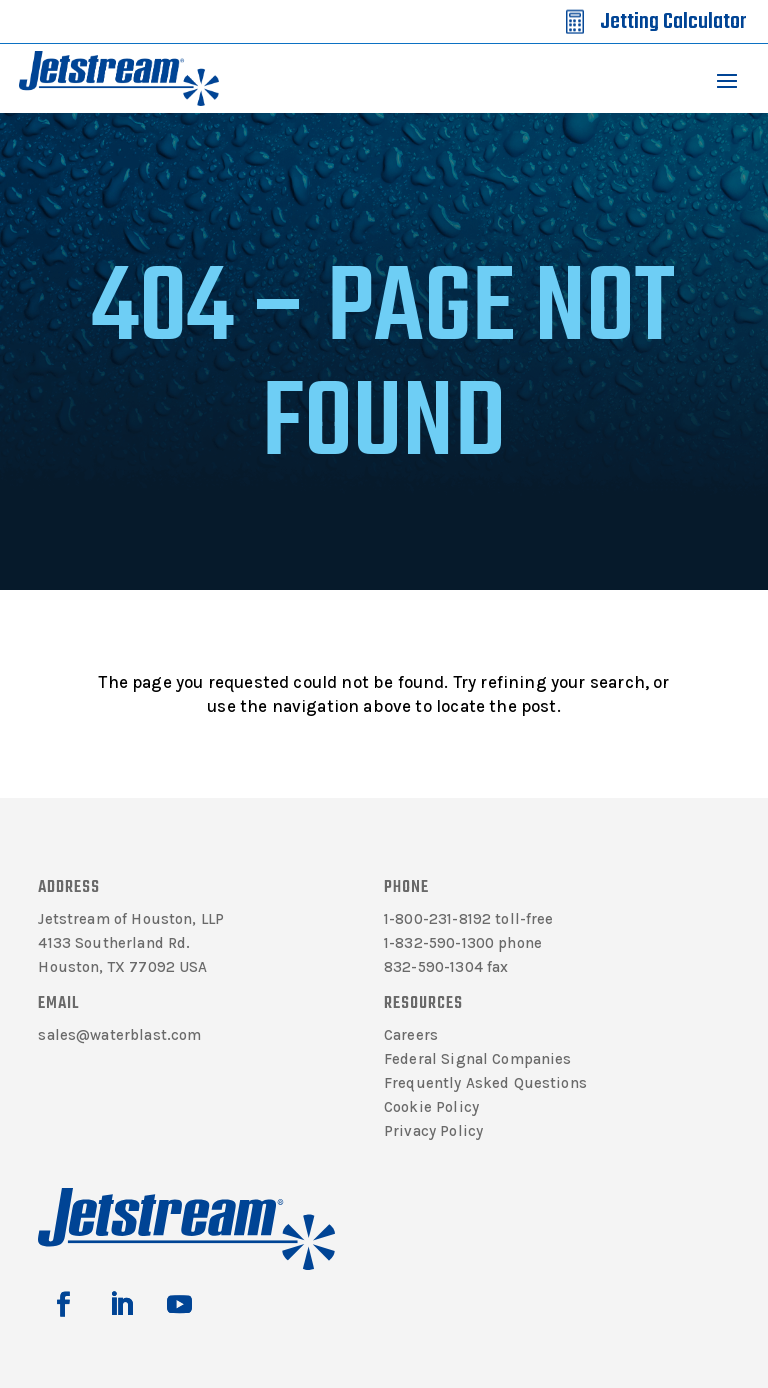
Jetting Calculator (673, 22)
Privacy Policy (433, 1131)
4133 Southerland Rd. (114, 943)
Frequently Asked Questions (485, 1083)
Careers (411, 1035)
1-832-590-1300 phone (463, 943)
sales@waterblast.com (119, 1035)
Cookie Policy (431, 1107)
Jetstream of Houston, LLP (131, 919)
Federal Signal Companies (478, 1059)
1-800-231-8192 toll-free (469, 919)
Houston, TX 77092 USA (122, 967)
